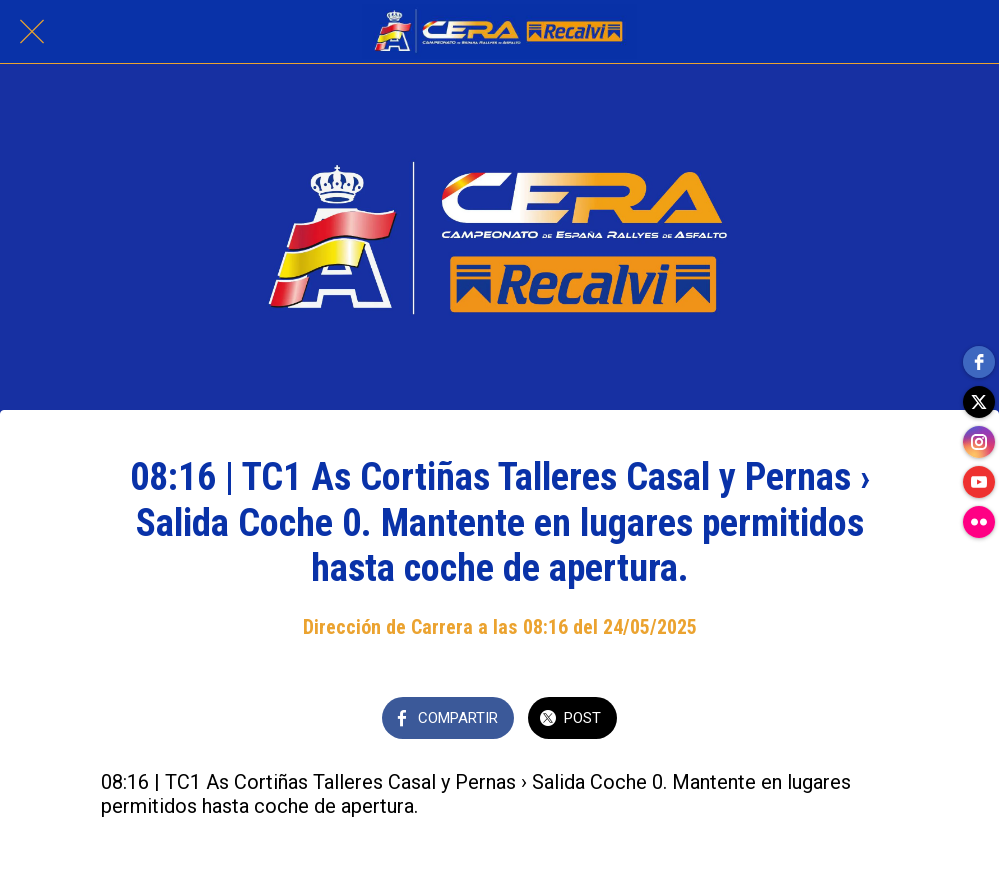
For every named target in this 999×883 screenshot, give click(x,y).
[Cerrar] (32, 32)
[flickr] (979, 522)
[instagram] (979, 442)
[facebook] (979, 362)
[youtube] (979, 482)
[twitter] (979, 402)
